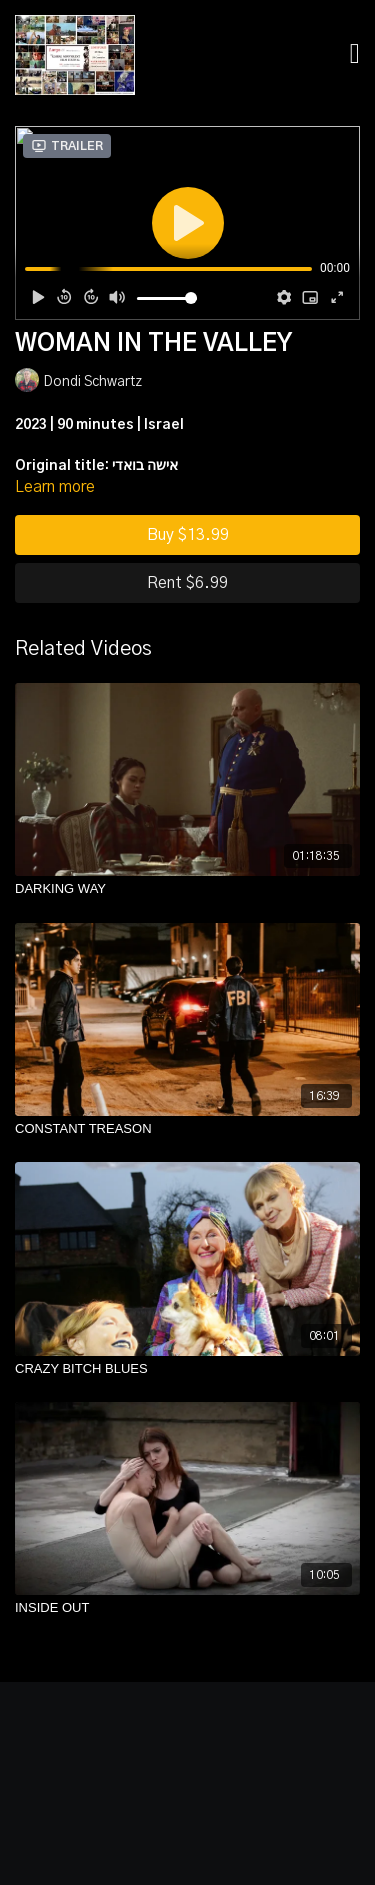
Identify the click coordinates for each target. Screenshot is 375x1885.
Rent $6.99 (187, 583)
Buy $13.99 (188, 535)
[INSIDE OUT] (187, 1608)
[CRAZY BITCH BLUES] (187, 1369)
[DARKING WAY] (187, 889)
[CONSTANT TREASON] (187, 1129)
